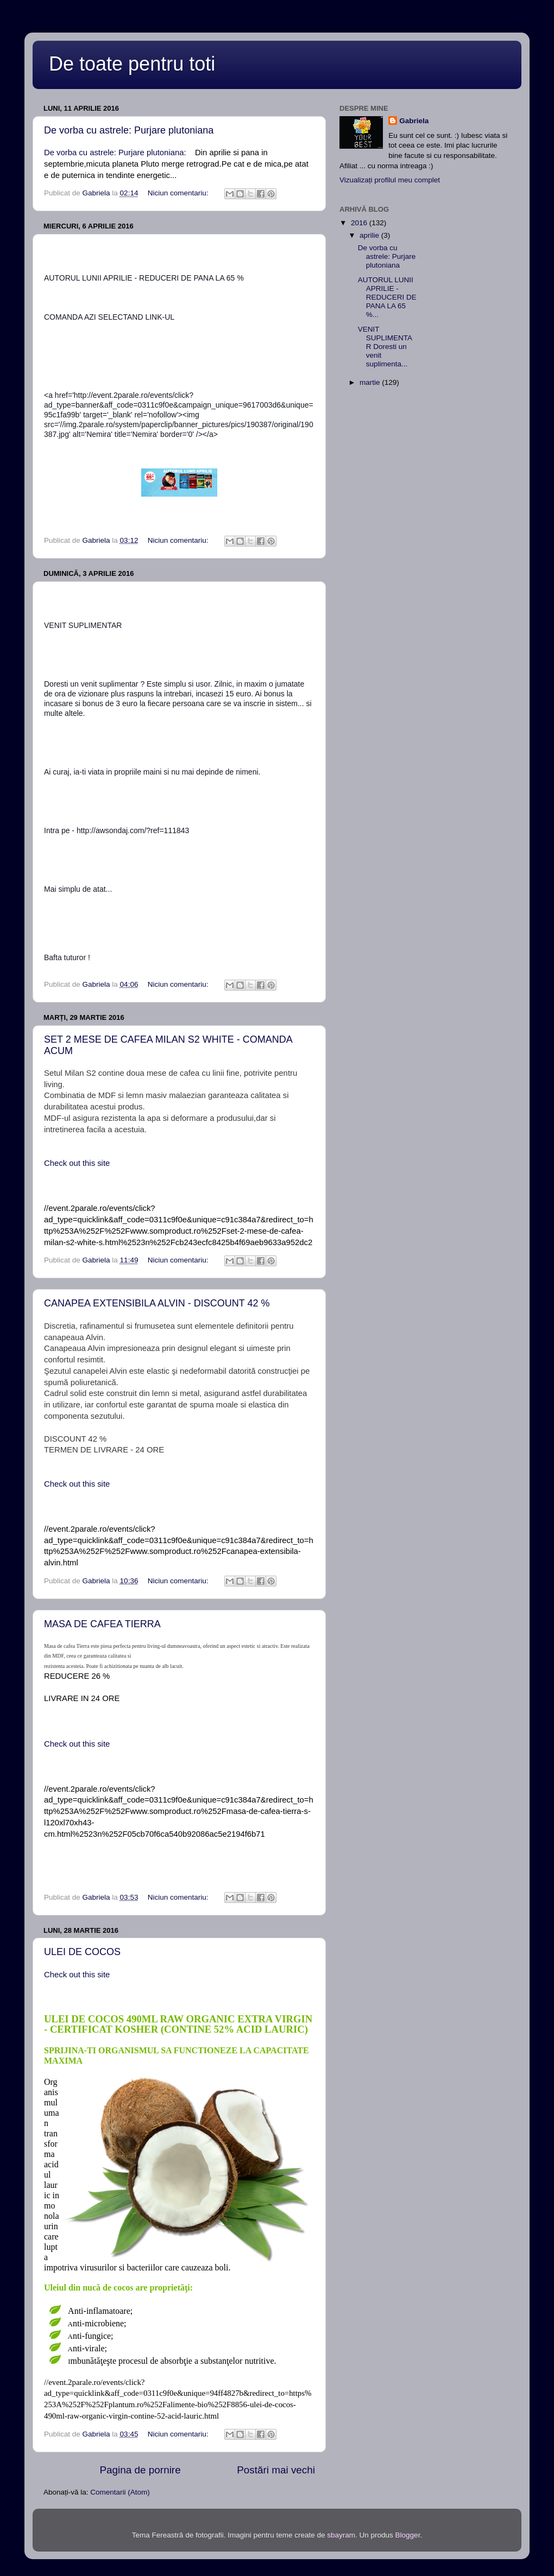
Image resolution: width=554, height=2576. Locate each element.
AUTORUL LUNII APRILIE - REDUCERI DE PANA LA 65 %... (387, 297)
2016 (360, 223)
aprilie (370, 235)
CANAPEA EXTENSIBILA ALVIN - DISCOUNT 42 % (156, 1303)
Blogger (407, 2535)
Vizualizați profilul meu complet (389, 180)
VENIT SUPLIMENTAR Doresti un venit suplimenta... (385, 347)
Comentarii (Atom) (120, 2492)
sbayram (341, 2535)
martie (371, 382)
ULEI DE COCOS (82, 1951)
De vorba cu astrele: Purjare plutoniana (128, 130)
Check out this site (77, 1163)
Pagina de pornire (140, 2470)
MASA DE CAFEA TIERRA (102, 1624)
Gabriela (414, 121)
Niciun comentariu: (179, 193)
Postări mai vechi (276, 2470)
